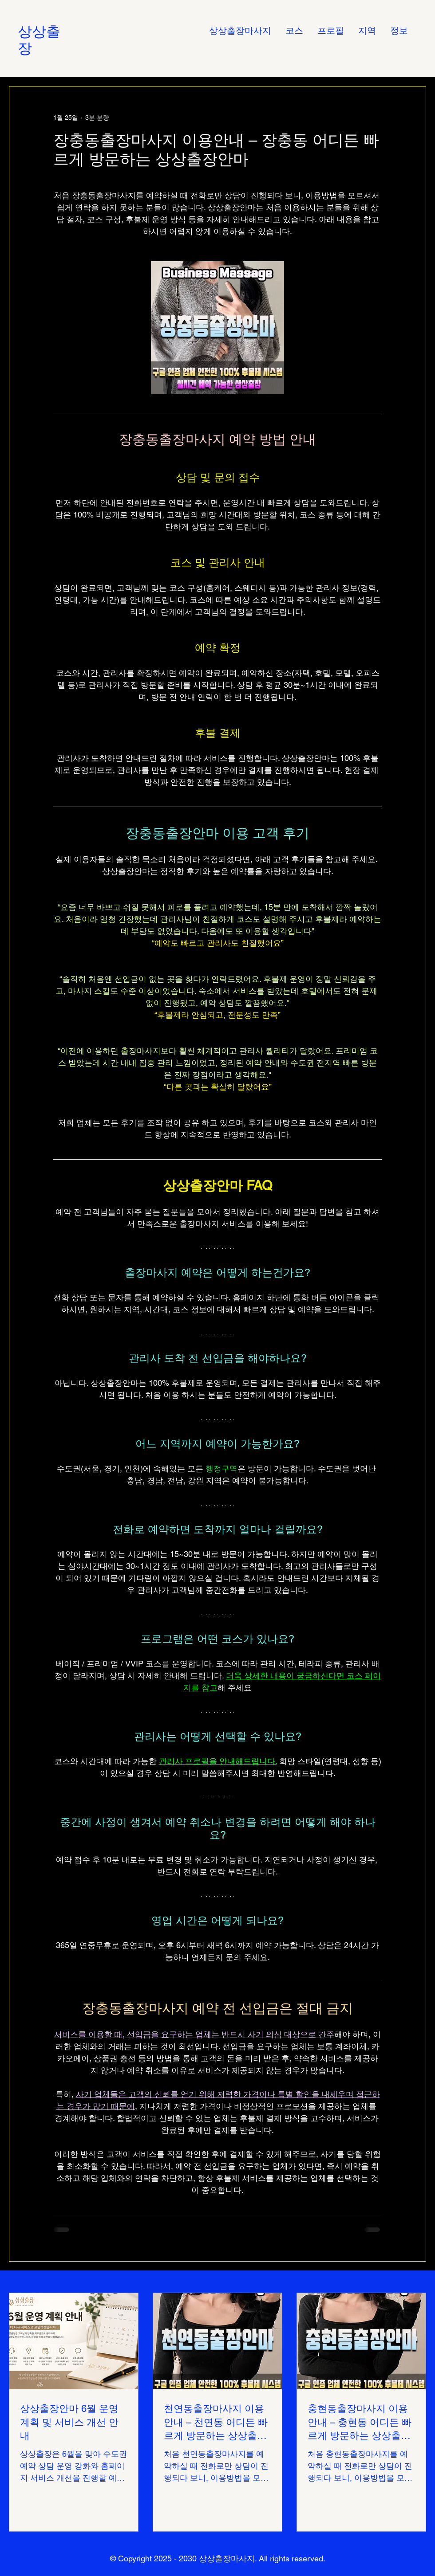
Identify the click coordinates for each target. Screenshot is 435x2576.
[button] (367, 31)
